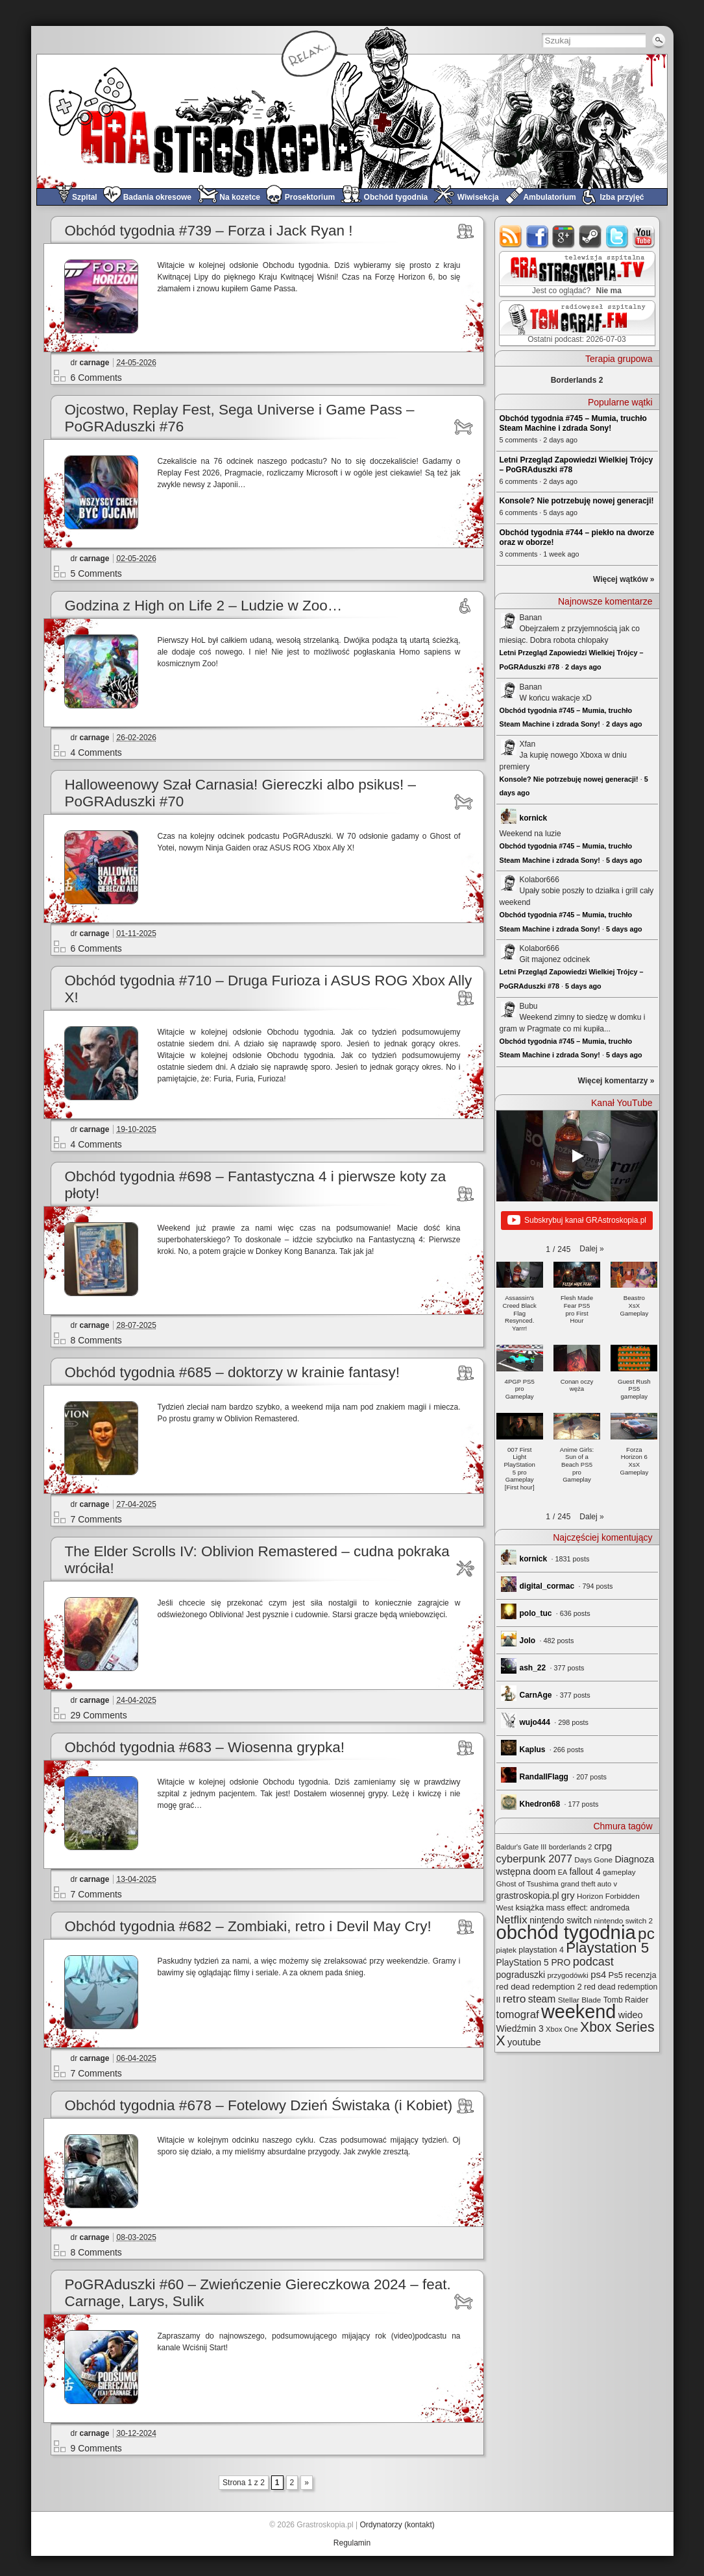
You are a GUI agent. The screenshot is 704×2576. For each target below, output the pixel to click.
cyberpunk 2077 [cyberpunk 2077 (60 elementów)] (534, 1858)
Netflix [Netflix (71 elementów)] (512, 1919)
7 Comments (96, 1519)
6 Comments (96, 377)
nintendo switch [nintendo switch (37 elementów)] (560, 1920)
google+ (564, 236)
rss (511, 236)
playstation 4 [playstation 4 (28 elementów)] (541, 1950)
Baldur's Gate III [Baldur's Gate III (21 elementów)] (521, 1847)
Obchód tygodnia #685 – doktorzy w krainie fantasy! (232, 1372)
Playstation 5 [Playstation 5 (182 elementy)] (607, 1948)
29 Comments (99, 1715)
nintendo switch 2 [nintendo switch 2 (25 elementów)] (623, 1920)
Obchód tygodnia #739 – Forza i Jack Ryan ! (209, 231)
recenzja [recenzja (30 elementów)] (640, 1975)
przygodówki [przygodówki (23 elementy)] (567, 1975)
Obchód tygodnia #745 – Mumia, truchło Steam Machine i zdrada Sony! (573, 423)
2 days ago (583, 667)
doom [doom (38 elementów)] (544, 1871)
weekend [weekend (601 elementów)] (578, 2011)
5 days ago (624, 860)
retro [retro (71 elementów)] (514, 1998)
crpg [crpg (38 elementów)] (603, 1846)
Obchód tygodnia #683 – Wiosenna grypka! (205, 1747)
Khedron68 (540, 1804)
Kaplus (533, 1749)
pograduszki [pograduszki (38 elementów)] (521, 1974)
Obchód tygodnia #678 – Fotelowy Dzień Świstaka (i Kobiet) (259, 2105)
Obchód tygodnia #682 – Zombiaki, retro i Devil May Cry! (248, 1926)
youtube (644, 236)
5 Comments (96, 573)
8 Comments (96, 1340)
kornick (534, 818)
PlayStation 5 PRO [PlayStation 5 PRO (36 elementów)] (533, 1963)
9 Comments (96, 2448)
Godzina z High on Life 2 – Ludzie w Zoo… (204, 605)
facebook (538, 236)
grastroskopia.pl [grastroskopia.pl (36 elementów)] (527, 1896)
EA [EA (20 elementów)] (562, 1872)
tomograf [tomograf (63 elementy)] (517, 2014)
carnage (95, 362)
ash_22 (533, 1667)
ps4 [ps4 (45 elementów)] (598, 1974)
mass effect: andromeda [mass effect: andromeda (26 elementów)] (588, 1907)
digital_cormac (547, 1586)
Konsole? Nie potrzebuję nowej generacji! (577, 500)
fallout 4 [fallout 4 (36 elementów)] (584, 1872)
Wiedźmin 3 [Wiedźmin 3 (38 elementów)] (520, 2028)
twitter (617, 236)
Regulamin (352, 2542)
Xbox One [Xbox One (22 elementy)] (562, 2029)
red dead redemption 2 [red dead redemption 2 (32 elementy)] (539, 1987)
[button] (591, 1249)
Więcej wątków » (624, 579)
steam (591, 236)
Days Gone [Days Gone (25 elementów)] (593, 1859)
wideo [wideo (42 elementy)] (630, 2015)
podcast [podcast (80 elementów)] (593, 1961)
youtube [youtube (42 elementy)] (524, 2042)
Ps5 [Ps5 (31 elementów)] (616, 1975)
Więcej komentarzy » (616, 1080)
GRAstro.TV (576, 274)
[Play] (577, 1156)
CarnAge (536, 1695)
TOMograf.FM (575, 323)
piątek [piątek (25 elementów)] (506, 1949)
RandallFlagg (544, 1776)
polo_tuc (536, 1613)
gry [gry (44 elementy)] (568, 1895)
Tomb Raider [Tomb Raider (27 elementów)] (626, 1999)
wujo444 (535, 1722)
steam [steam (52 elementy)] (542, 1998)
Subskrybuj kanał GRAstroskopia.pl (576, 1221)
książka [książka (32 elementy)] (529, 1907)
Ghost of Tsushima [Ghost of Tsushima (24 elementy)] (527, 1883)
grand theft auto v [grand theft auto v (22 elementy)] (589, 1884)
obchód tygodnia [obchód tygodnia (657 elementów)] (566, 1932)
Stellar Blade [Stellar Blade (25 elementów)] (579, 1999)
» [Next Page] (306, 2482)
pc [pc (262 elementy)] (646, 1933)
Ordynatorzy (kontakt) (396, 2524)
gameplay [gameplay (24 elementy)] (619, 1872)
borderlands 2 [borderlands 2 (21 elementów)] (570, 1847)
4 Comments (96, 752)
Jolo (528, 1640)
